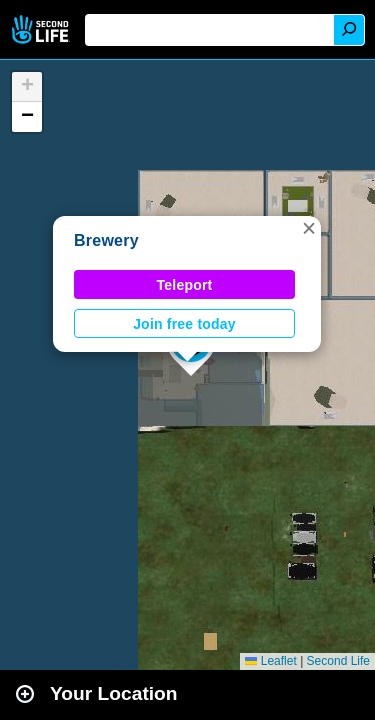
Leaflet (270, 661)
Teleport (185, 285)
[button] (309, 228)
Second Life (42, 29)
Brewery (106, 240)
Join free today (184, 324)
